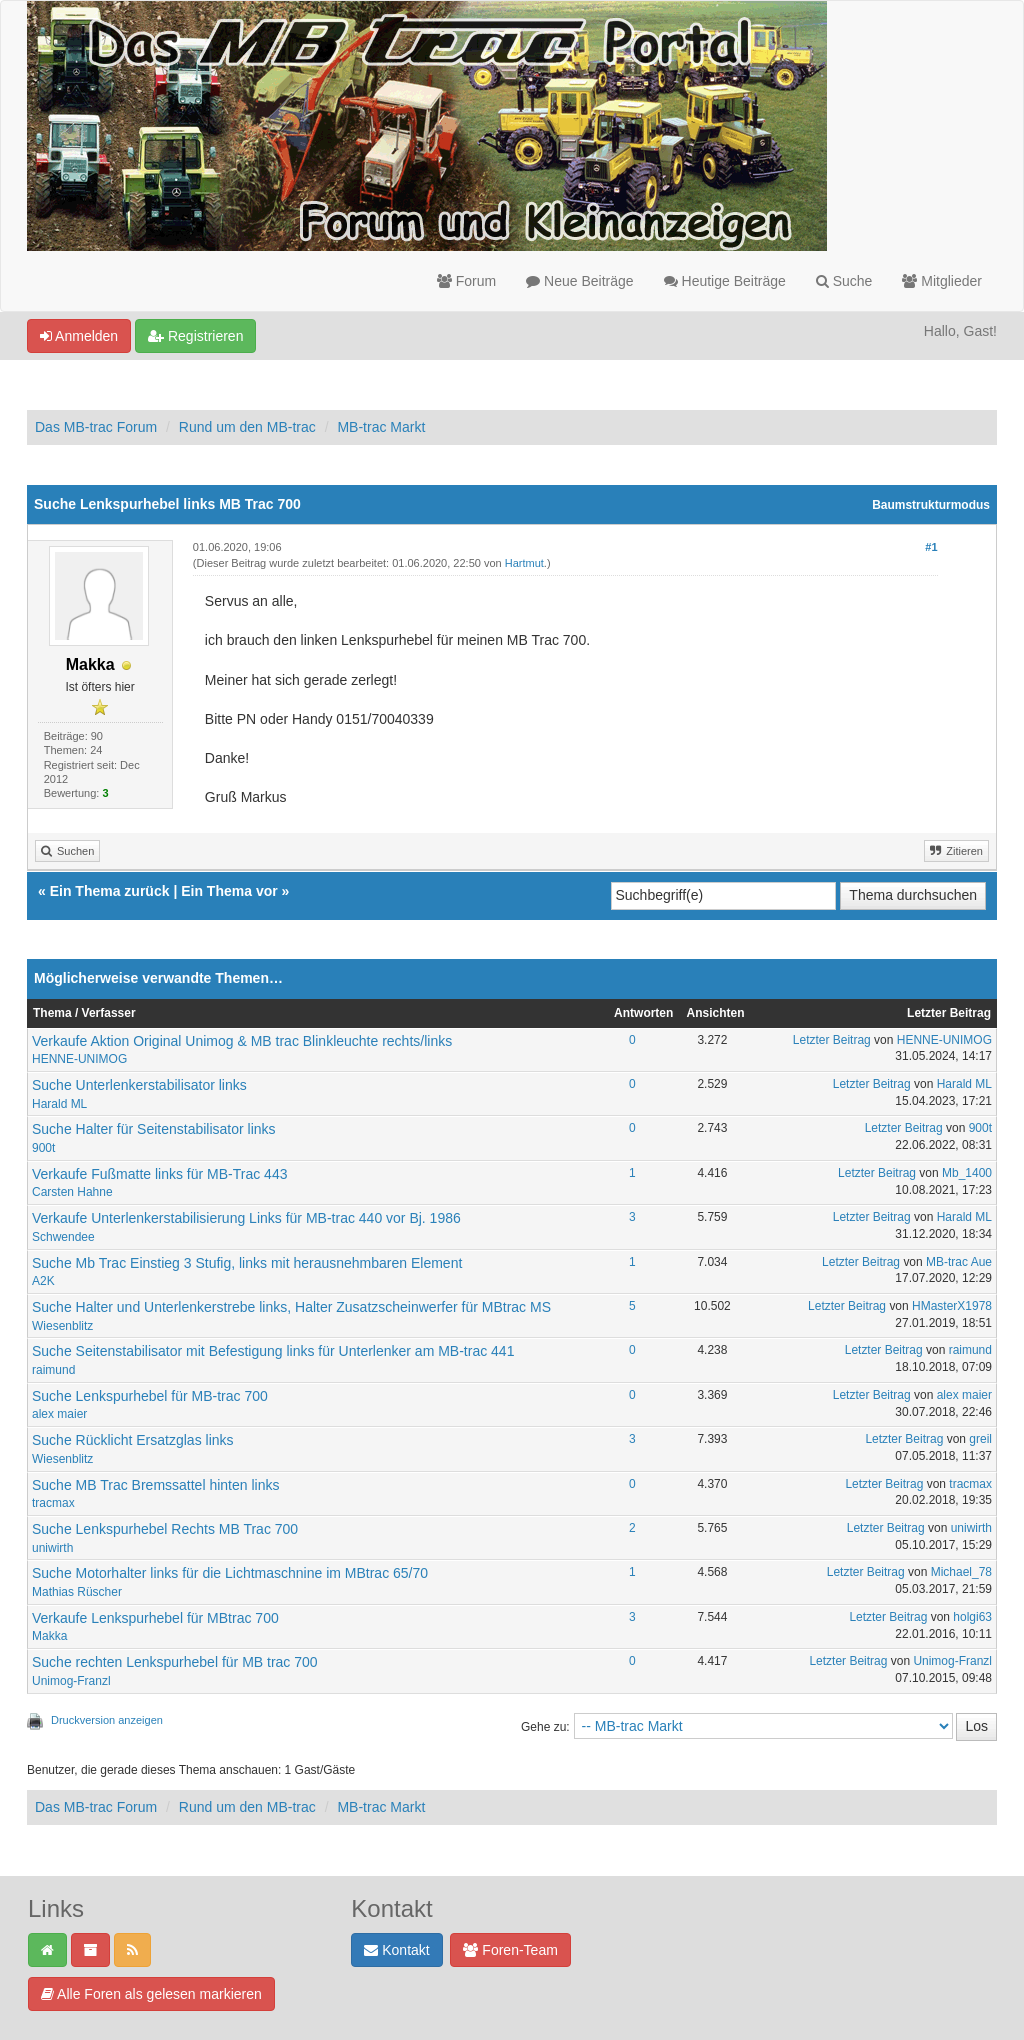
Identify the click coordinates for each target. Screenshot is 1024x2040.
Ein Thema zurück (110, 891)
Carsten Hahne (72, 1192)
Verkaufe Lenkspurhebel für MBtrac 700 (155, 1618)
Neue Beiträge (579, 281)
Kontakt (396, 1950)
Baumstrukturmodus (931, 505)
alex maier (59, 1414)
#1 (931, 547)
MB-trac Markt (381, 427)
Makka (49, 1636)
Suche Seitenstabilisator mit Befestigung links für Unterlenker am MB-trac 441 (273, 1351)
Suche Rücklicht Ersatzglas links (133, 1440)
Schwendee (63, 1237)
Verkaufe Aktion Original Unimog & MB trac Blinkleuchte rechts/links (242, 1041)
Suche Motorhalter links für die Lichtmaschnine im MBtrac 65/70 (230, 1573)
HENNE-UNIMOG (79, 1059)
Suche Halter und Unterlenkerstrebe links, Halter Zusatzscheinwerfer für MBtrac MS (291, 1307)
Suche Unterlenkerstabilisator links (139, 1085)
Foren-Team (510, 1950)
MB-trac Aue (959, 1262)
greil (980, 1439)
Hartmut (524, 563)
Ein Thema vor (229, 891)
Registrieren (195, 336)
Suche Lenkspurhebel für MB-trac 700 (150, 1396)
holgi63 (972, 1617)
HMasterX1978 (952, 1306)
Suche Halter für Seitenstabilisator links (154, 1129)
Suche (844, 281)
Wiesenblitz (62, 1326)
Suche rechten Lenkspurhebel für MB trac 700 (175, 1662)
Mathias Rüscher (77, 1592)
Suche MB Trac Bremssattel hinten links (155, 1485)
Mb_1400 (967, 1173)
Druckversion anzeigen (107, 1720)
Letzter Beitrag (832, 1040)
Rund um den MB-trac (247, 427)
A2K (43, 1281)
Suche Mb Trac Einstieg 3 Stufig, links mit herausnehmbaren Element (247, 1263)
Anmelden (79, 336)
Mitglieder (942, 281)
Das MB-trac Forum (96, 427)
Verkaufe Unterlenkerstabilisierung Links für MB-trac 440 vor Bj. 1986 (246, 1218)
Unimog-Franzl (71, 1681)
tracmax (53, 1503)
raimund (53, 1370)
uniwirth (52, 1548)
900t (43, 1148)
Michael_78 (961, 1572)
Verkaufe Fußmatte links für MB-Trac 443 (159, 1174)
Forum (466, 281)
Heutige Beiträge (725, 281)
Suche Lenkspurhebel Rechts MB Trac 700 (165, 1529)
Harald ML (59, 1104)
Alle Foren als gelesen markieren (151, 1994)
